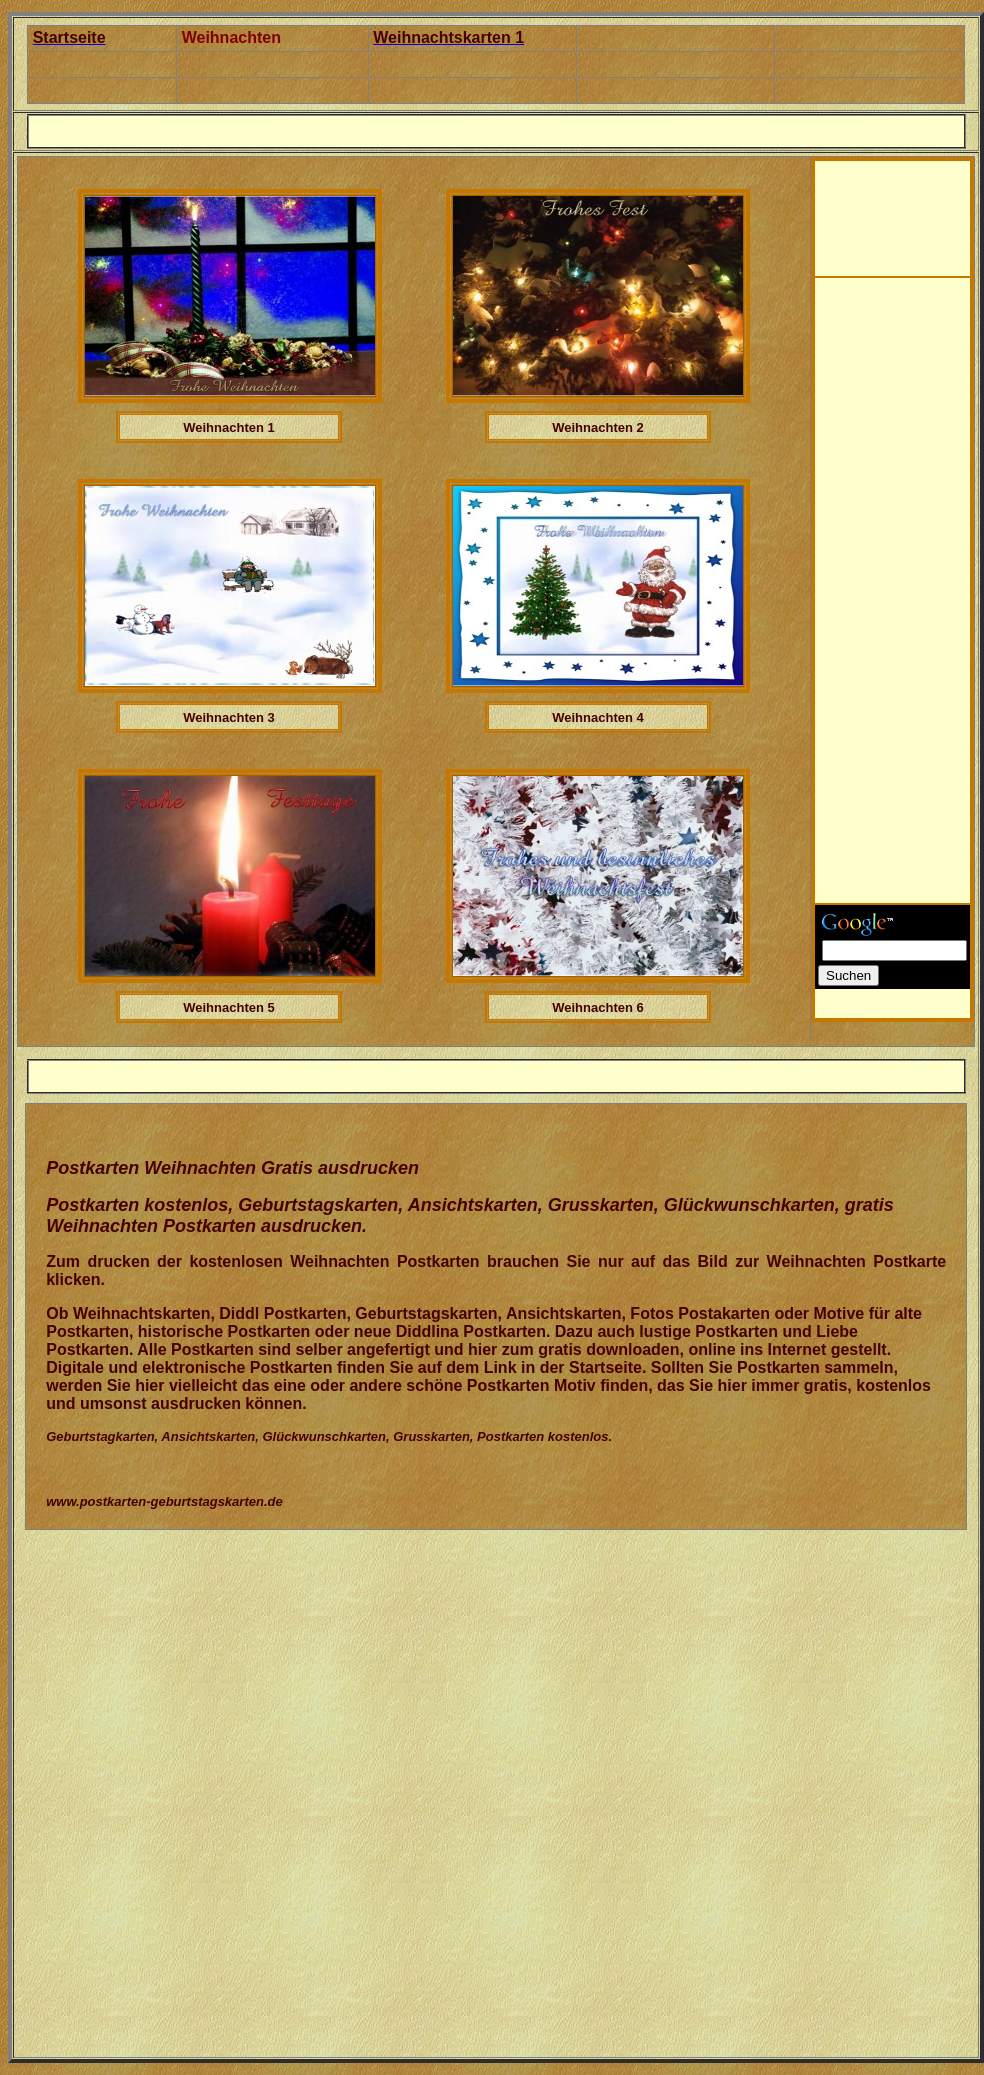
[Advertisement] (897, 206)
